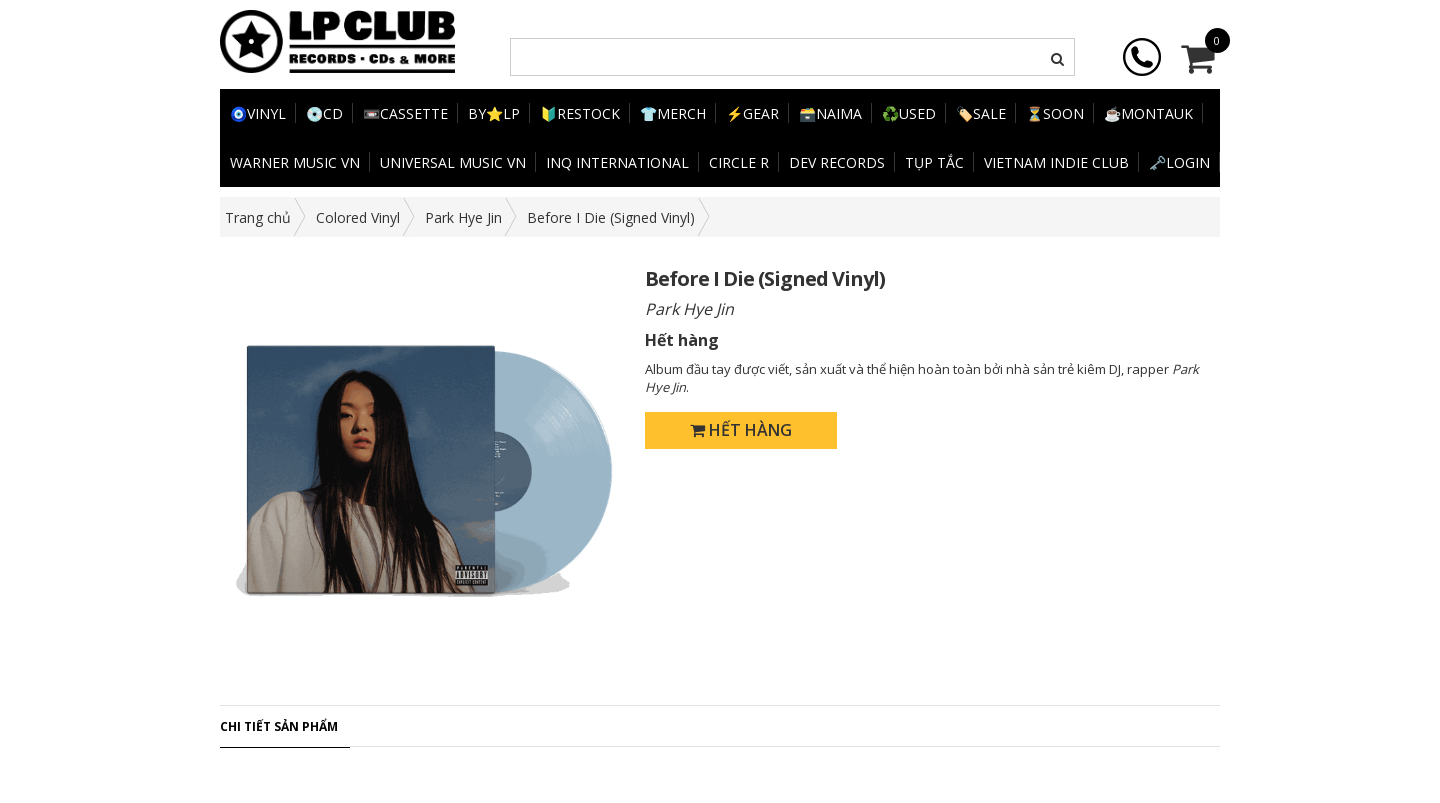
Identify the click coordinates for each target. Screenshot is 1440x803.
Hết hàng (741, 430)
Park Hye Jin (463, 217)
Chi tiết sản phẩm (279, 726)
